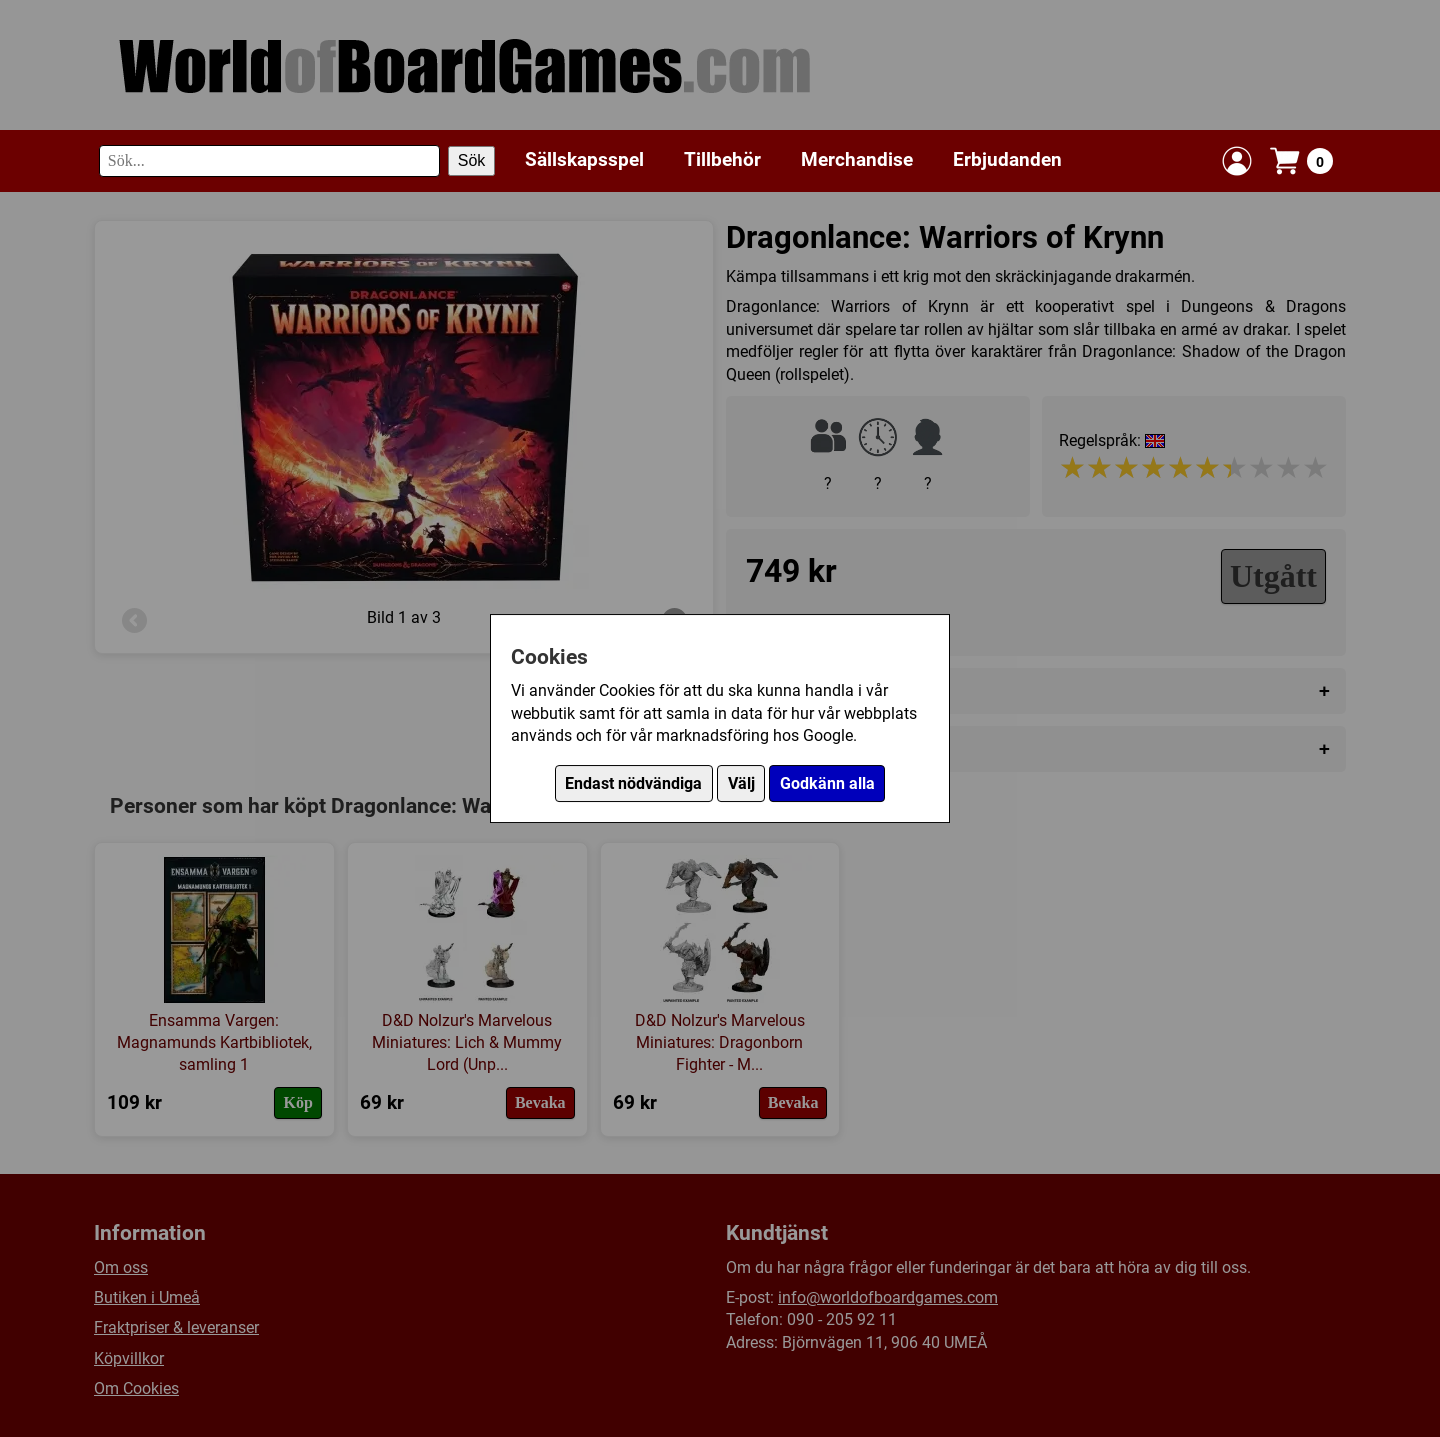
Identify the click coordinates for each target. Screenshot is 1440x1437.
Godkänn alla (827, 783)
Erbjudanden (1007, 159)
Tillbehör (722, 159)
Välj (741, 783)
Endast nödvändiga (633, 783)
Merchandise (857, 159)
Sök (472, 160)
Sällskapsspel (584, 159)
